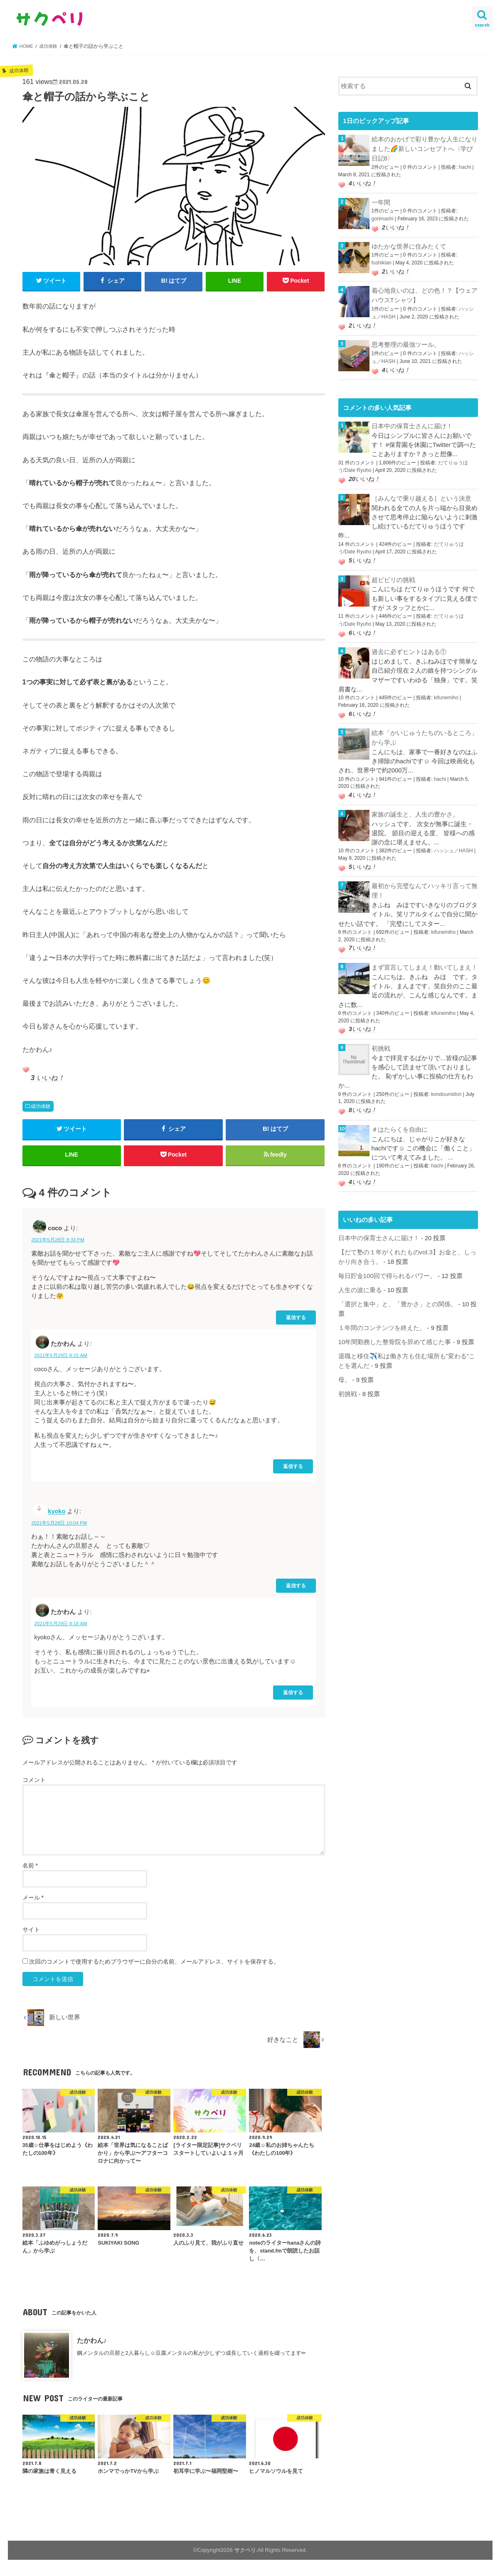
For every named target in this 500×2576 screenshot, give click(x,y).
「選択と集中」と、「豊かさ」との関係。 (397, 1289)
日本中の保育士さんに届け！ (412, 420)
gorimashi (382, 217)
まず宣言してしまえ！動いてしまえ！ (425, 955)
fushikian (381, 260)
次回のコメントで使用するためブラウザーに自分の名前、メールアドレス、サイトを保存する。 (154, 1964)
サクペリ (245, 2552)
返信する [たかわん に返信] (293, 1468)
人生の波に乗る (360, 1275)
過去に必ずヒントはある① (409, 643)
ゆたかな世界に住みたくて (409, 244)
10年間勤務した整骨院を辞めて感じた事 (394, 1326)
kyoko (56, 1514)
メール (33, 1900)
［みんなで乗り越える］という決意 (421, 492)
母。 (344, 1363)
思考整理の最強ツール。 (406, 340)
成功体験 (41, 1106)
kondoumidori (446, 1080)
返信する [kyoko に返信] (296, 1588)
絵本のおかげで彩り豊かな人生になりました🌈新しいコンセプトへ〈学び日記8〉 (425, 148)
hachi (464, 166)
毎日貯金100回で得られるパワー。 (387, 1261)
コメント (34, 1782)
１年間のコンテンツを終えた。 (382, 1311)
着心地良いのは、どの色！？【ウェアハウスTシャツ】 (425, 293)
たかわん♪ (92, 2343)
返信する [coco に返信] (296, 1320)
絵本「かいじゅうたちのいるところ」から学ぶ (425, 728)
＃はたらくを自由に (400, 1116)
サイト (31, 1932)
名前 (30, 1868)
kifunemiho (446, 688)
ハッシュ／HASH (453, 840)
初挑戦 (381, 1035)
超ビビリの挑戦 (393, 572)
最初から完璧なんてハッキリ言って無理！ (425, 880)
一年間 (381, 201)
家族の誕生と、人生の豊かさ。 (415, 804)
